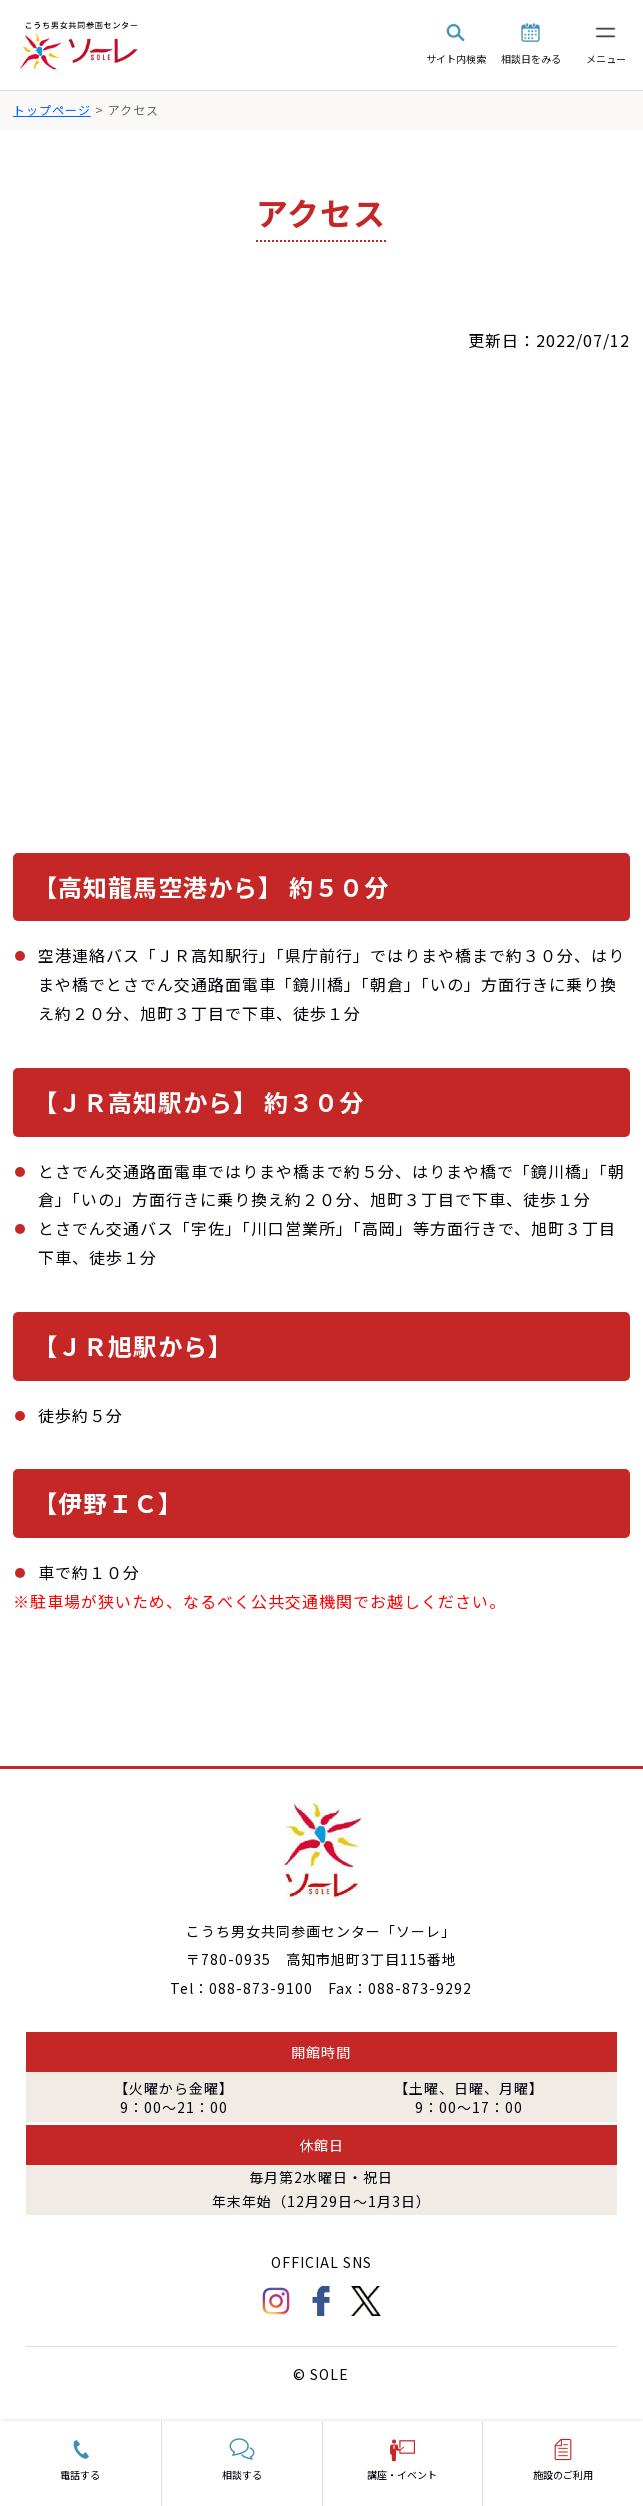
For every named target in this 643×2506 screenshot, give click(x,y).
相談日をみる (531, 58)
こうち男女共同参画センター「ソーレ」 (80, 45)
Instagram (276, 2301)
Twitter (366, 2301)
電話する (80, 2474)
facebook (321, 2301)
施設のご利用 (563, 2474)
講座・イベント (402, 2474)
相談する (242, 2474)
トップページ (52, 109)
